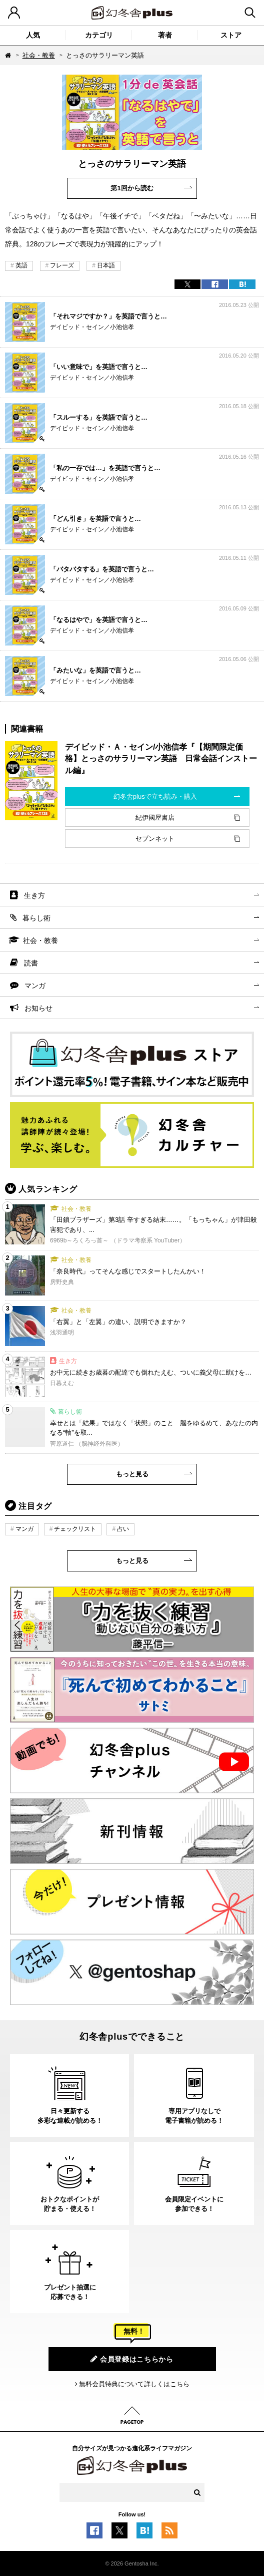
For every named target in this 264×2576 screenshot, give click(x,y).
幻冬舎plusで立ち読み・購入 (155, 796)
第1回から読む (131, 188)
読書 (31, 963)
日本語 (106, 265)
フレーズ (62, 265)
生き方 (34, 895)
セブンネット (155, 838)
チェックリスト (75, 1528)
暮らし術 (36, 918)
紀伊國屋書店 (155, 817)
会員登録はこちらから (132, 2359)
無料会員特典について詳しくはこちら (134, 2384)
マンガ (35, 986)
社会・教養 (38, 55)
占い (123, 1528)
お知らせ (38, 1008)
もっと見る (132, 1474)
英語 (22, 265)
